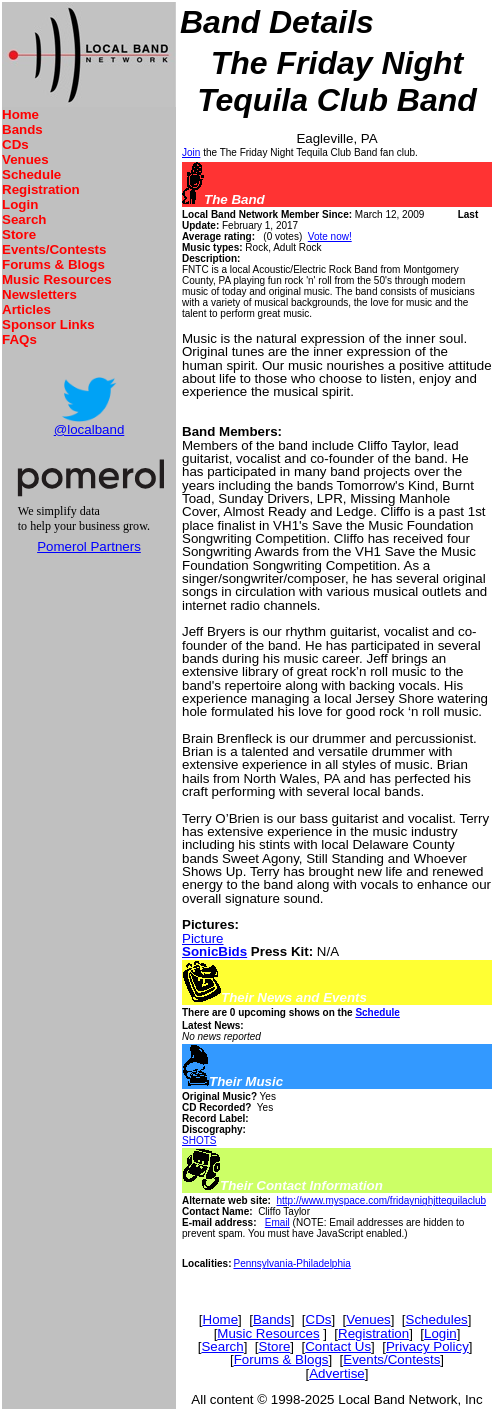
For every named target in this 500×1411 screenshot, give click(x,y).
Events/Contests (54, 249)
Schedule (31, 174)
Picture (202, 938)
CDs (15, 144)
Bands (22, 129)
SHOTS (199, 1140)
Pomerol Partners (89, 546)
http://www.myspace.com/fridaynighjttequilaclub (381, 1200)
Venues (25, 159)
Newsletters (39, 294)
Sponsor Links (48, 324)
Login (20, 204)
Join (191, 152)
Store (19, 234)
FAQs (19, 339)
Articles (26, 309)
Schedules (437, 1319)
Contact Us (338, 1346)
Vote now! (330, 236)
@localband (89, 429)
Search (24, 219)
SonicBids (214, 951)
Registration (41, 189)
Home (20, 114)
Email (277, 1222)
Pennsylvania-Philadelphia (291, 1263)
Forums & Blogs (53, 264)
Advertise (337, 1373)
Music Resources (57, 279)
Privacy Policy (427, 1346)
